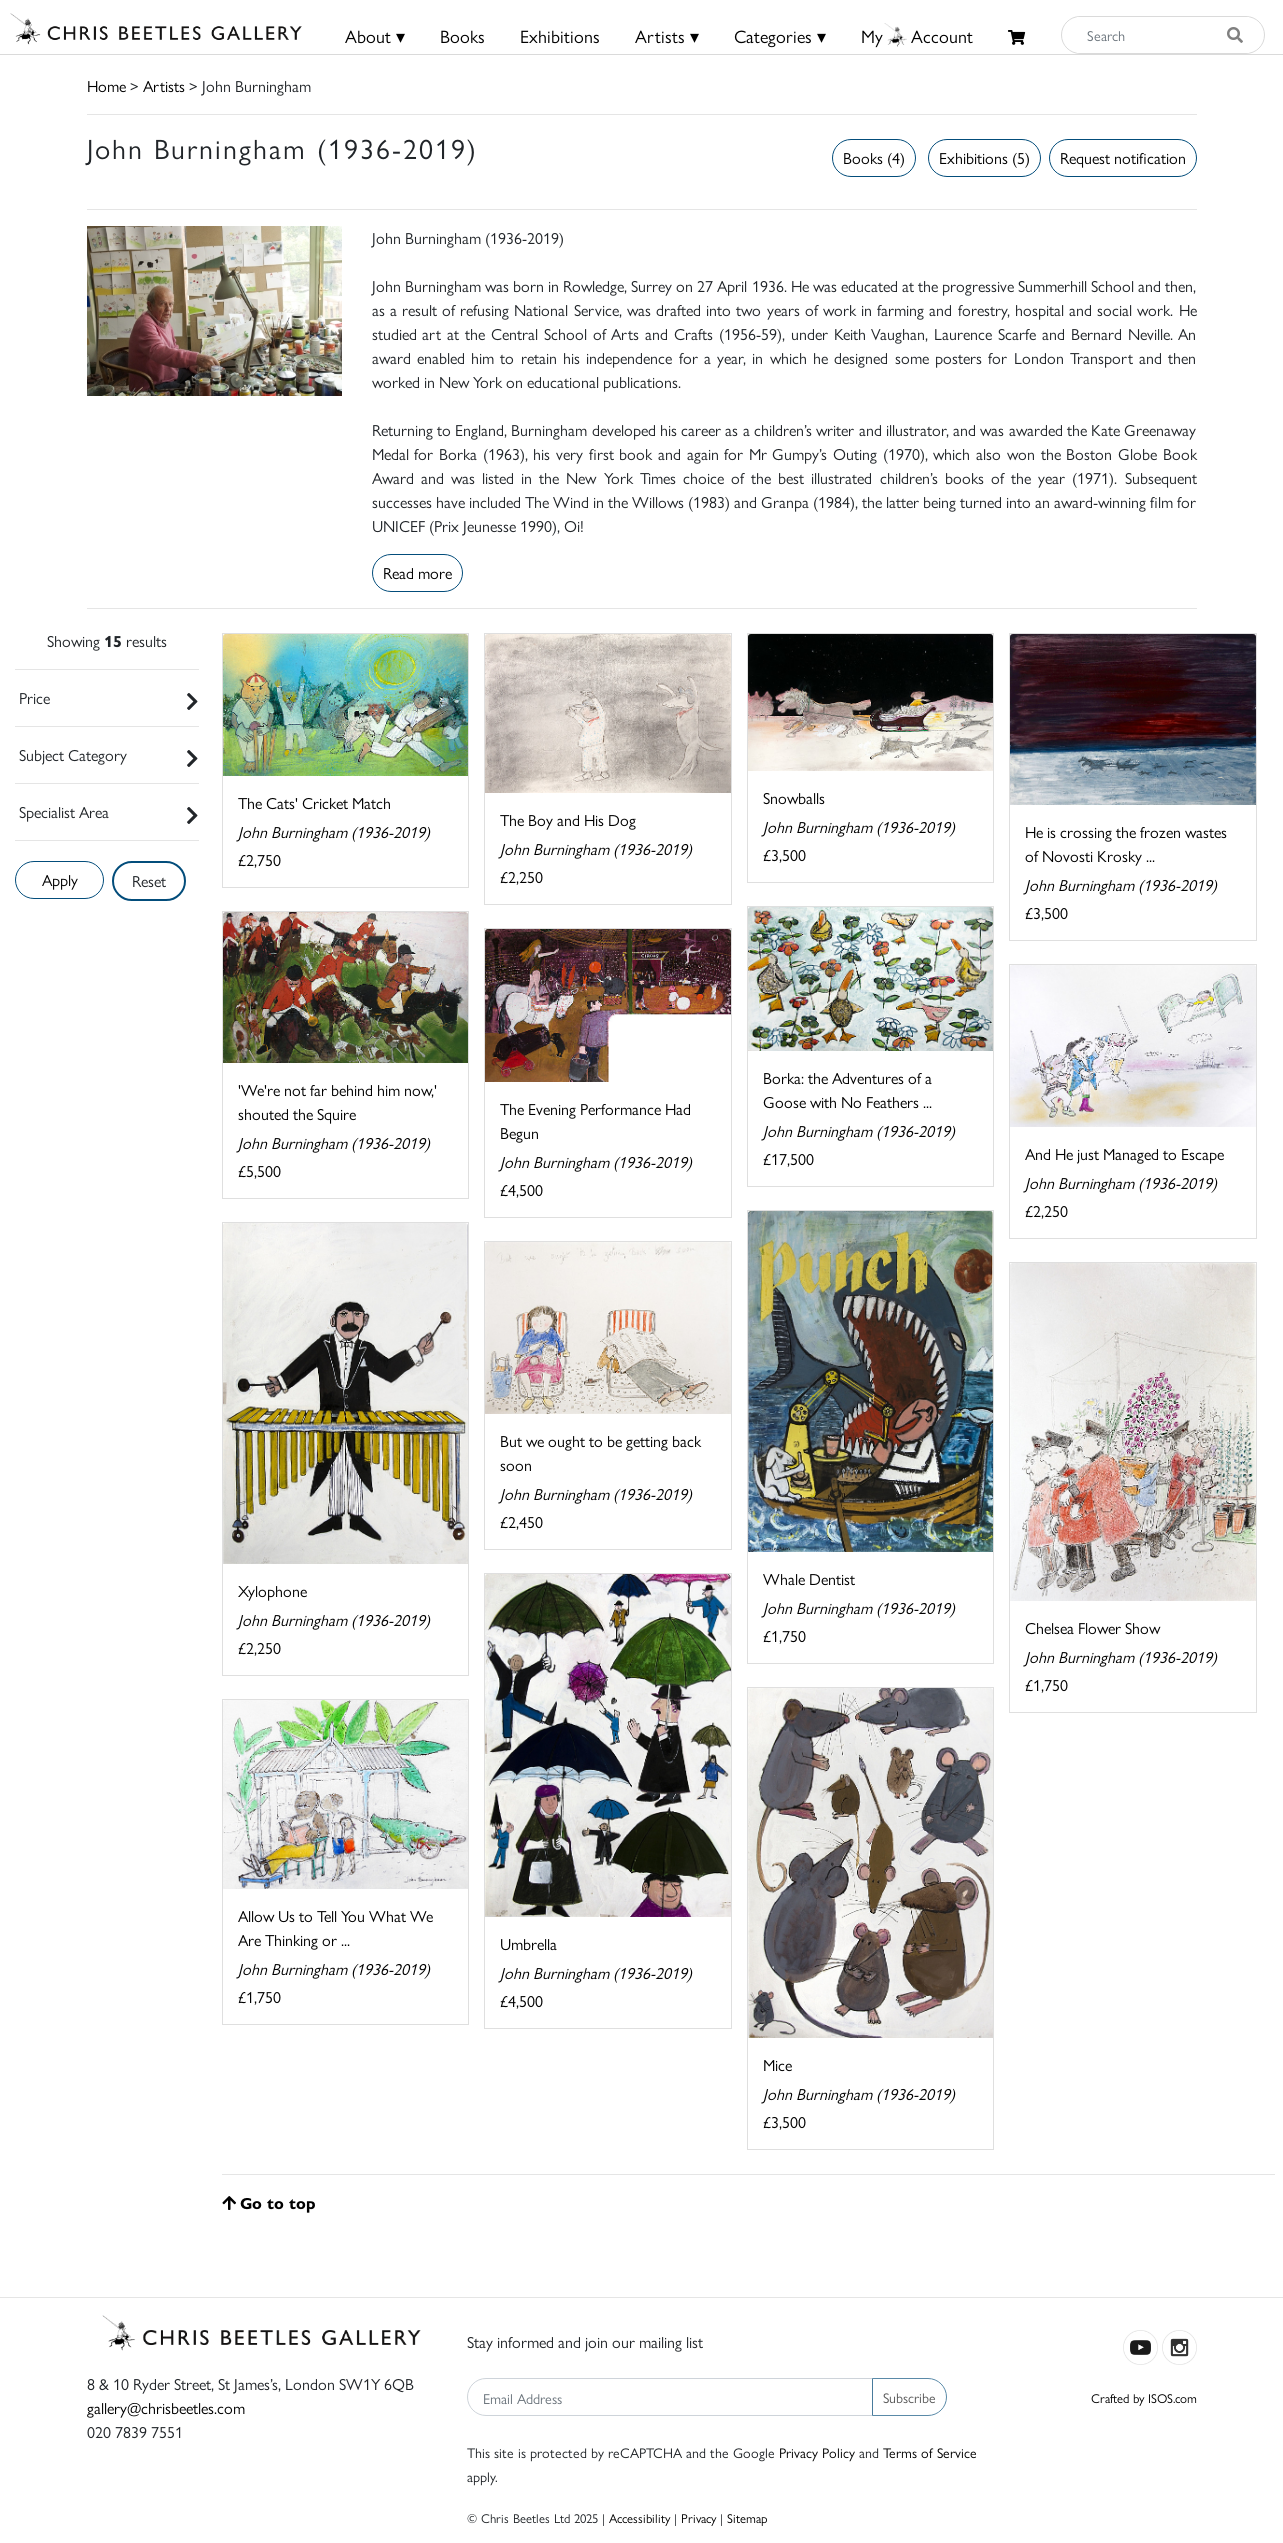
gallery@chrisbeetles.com (166, 2407)
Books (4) (874, 157)
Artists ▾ (667, 35)
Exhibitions (560, 35)
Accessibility (639, 2517)
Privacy (698, 2517)
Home (106, 85)
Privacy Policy (817, 2452)
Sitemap (747, 2517)
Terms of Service (930, 2452)
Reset (149, 880)
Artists (164, 85)
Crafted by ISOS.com (1144, 2397)
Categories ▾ (780, 35)
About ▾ (375, 35)
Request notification (1123, 157)
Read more (417, 572)
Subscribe (909, 2397)
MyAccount (917, 35)
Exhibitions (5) (984, 157)
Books (462, 35)
